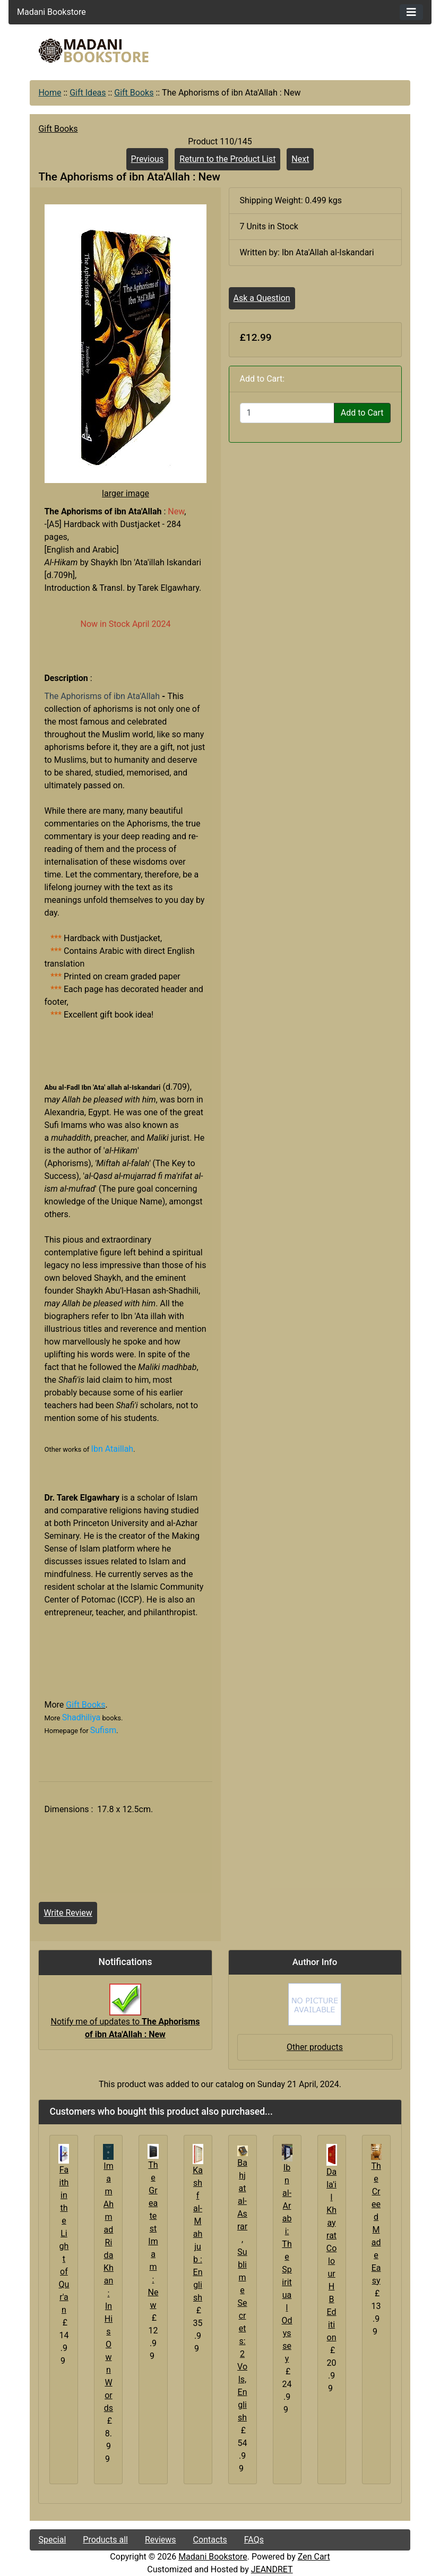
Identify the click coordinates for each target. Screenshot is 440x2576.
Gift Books (133, 93)
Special (52, 2540)
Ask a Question (262, 298)
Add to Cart (362, 413)
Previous (147, 159)
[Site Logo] (93, 50)
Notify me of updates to (125, 2016)
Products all (105, 2540)
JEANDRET (272, 2569)
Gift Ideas (88, 93)
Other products (315, 2047)
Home (49, 93)
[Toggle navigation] (411, 12)
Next (300, 159)
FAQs (254, 2540)
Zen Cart (314, 2557)
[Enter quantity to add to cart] (287, 413)
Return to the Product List (227, 159)
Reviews (160, 2540)
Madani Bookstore (212, 2557)
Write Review (68, 1913)
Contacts (210, 2540)
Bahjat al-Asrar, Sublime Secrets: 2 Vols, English (242, 2290)
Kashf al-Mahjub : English (198, 2234)
